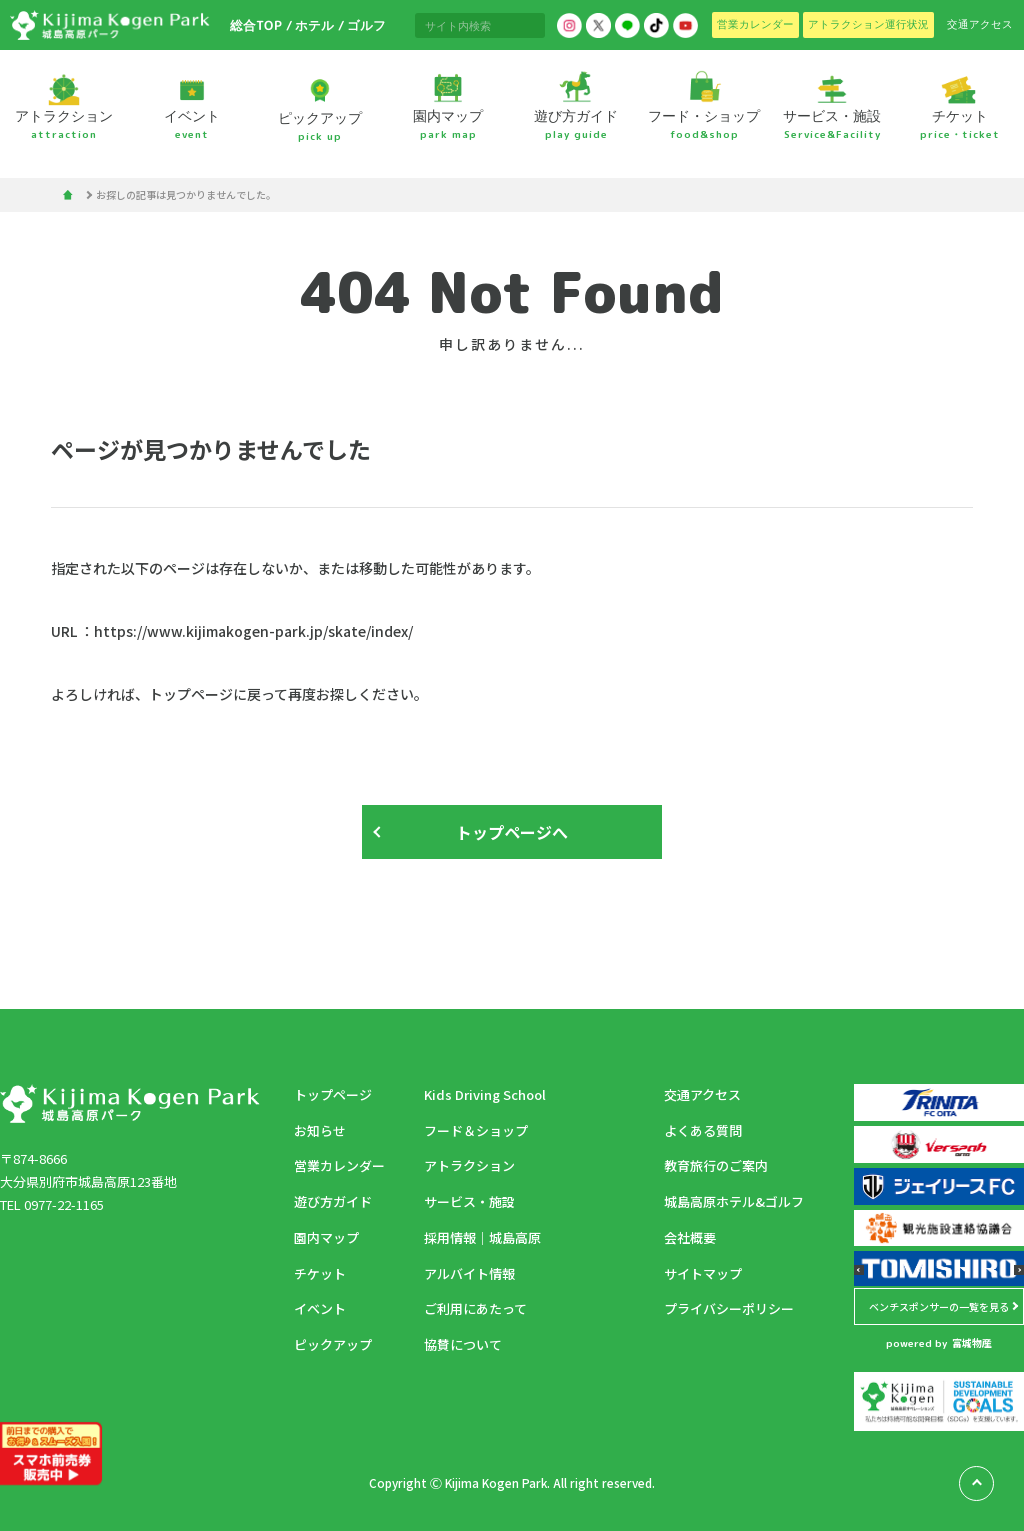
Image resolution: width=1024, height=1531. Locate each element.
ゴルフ (365, 25)
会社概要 (690, 1237)
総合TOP (256, 25)
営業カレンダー (339, 1165)
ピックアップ (333, 1344)
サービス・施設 (469, 1201)
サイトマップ (703, 1273)
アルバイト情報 (469, 1273)
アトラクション (469, 1165)
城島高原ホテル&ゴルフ (734, 1201)
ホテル (314, 25)
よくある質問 (703, 1130)
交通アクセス (702, 1094)
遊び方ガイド (333, 1201)
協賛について (463, 1344)
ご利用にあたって (475, 1308)
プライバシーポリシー (729, 1308)
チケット (320, 1273)
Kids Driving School (485, 1094)
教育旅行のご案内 (716, 1165)
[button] (859, 1270)
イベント (320, 1308)
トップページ (333, 1094)
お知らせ (320, 1130)
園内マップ (326, 1237)
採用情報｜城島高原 (482, 1237)
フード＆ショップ (476, 1130)
